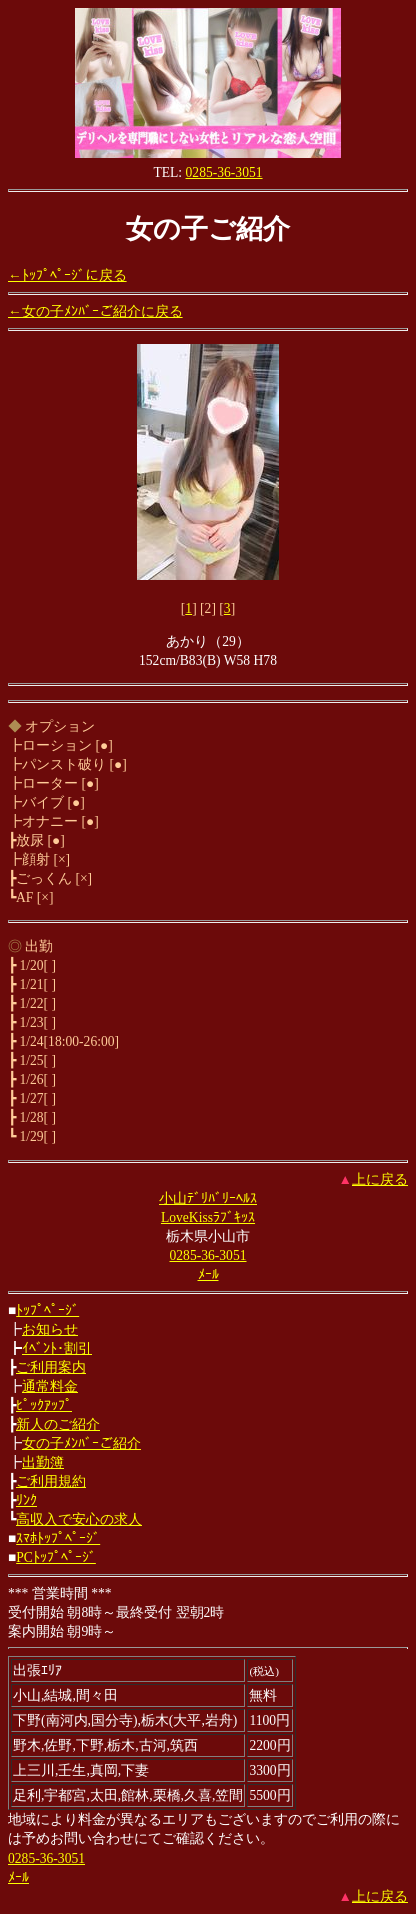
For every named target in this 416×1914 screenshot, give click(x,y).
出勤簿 (43, 1462)
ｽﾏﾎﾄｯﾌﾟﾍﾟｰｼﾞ (58, 1538)
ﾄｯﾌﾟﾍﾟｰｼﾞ (47, 1310)
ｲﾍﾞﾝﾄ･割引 (57, 1348)
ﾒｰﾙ (208, 1274)
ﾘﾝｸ (26, 1500)
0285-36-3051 (224, 172)
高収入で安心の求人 (79, 1519)
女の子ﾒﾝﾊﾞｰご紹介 (81, 1443)
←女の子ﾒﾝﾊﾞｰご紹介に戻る (95, 311)
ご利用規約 (51, 1481)
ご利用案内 (51, 1367)
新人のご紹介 (58, 1424)
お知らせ (50, 1329)
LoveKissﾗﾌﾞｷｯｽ (208, 1217)
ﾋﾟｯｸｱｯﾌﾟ (44, 1405)
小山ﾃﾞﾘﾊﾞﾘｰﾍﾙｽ (208, 1198)
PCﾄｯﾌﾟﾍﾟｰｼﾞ (56, 1557)
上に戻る (380, 1179)
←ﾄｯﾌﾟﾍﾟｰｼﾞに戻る (67, 275)
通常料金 (50, 1386)
